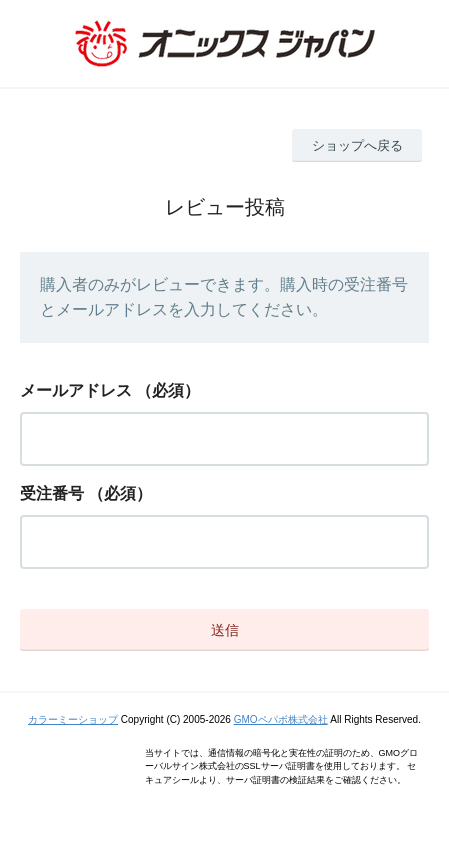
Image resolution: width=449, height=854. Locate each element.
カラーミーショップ (73, 719)
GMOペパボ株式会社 (281, 719)
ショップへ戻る (357, 145)
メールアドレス (76, 390)
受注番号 (52, 493)
